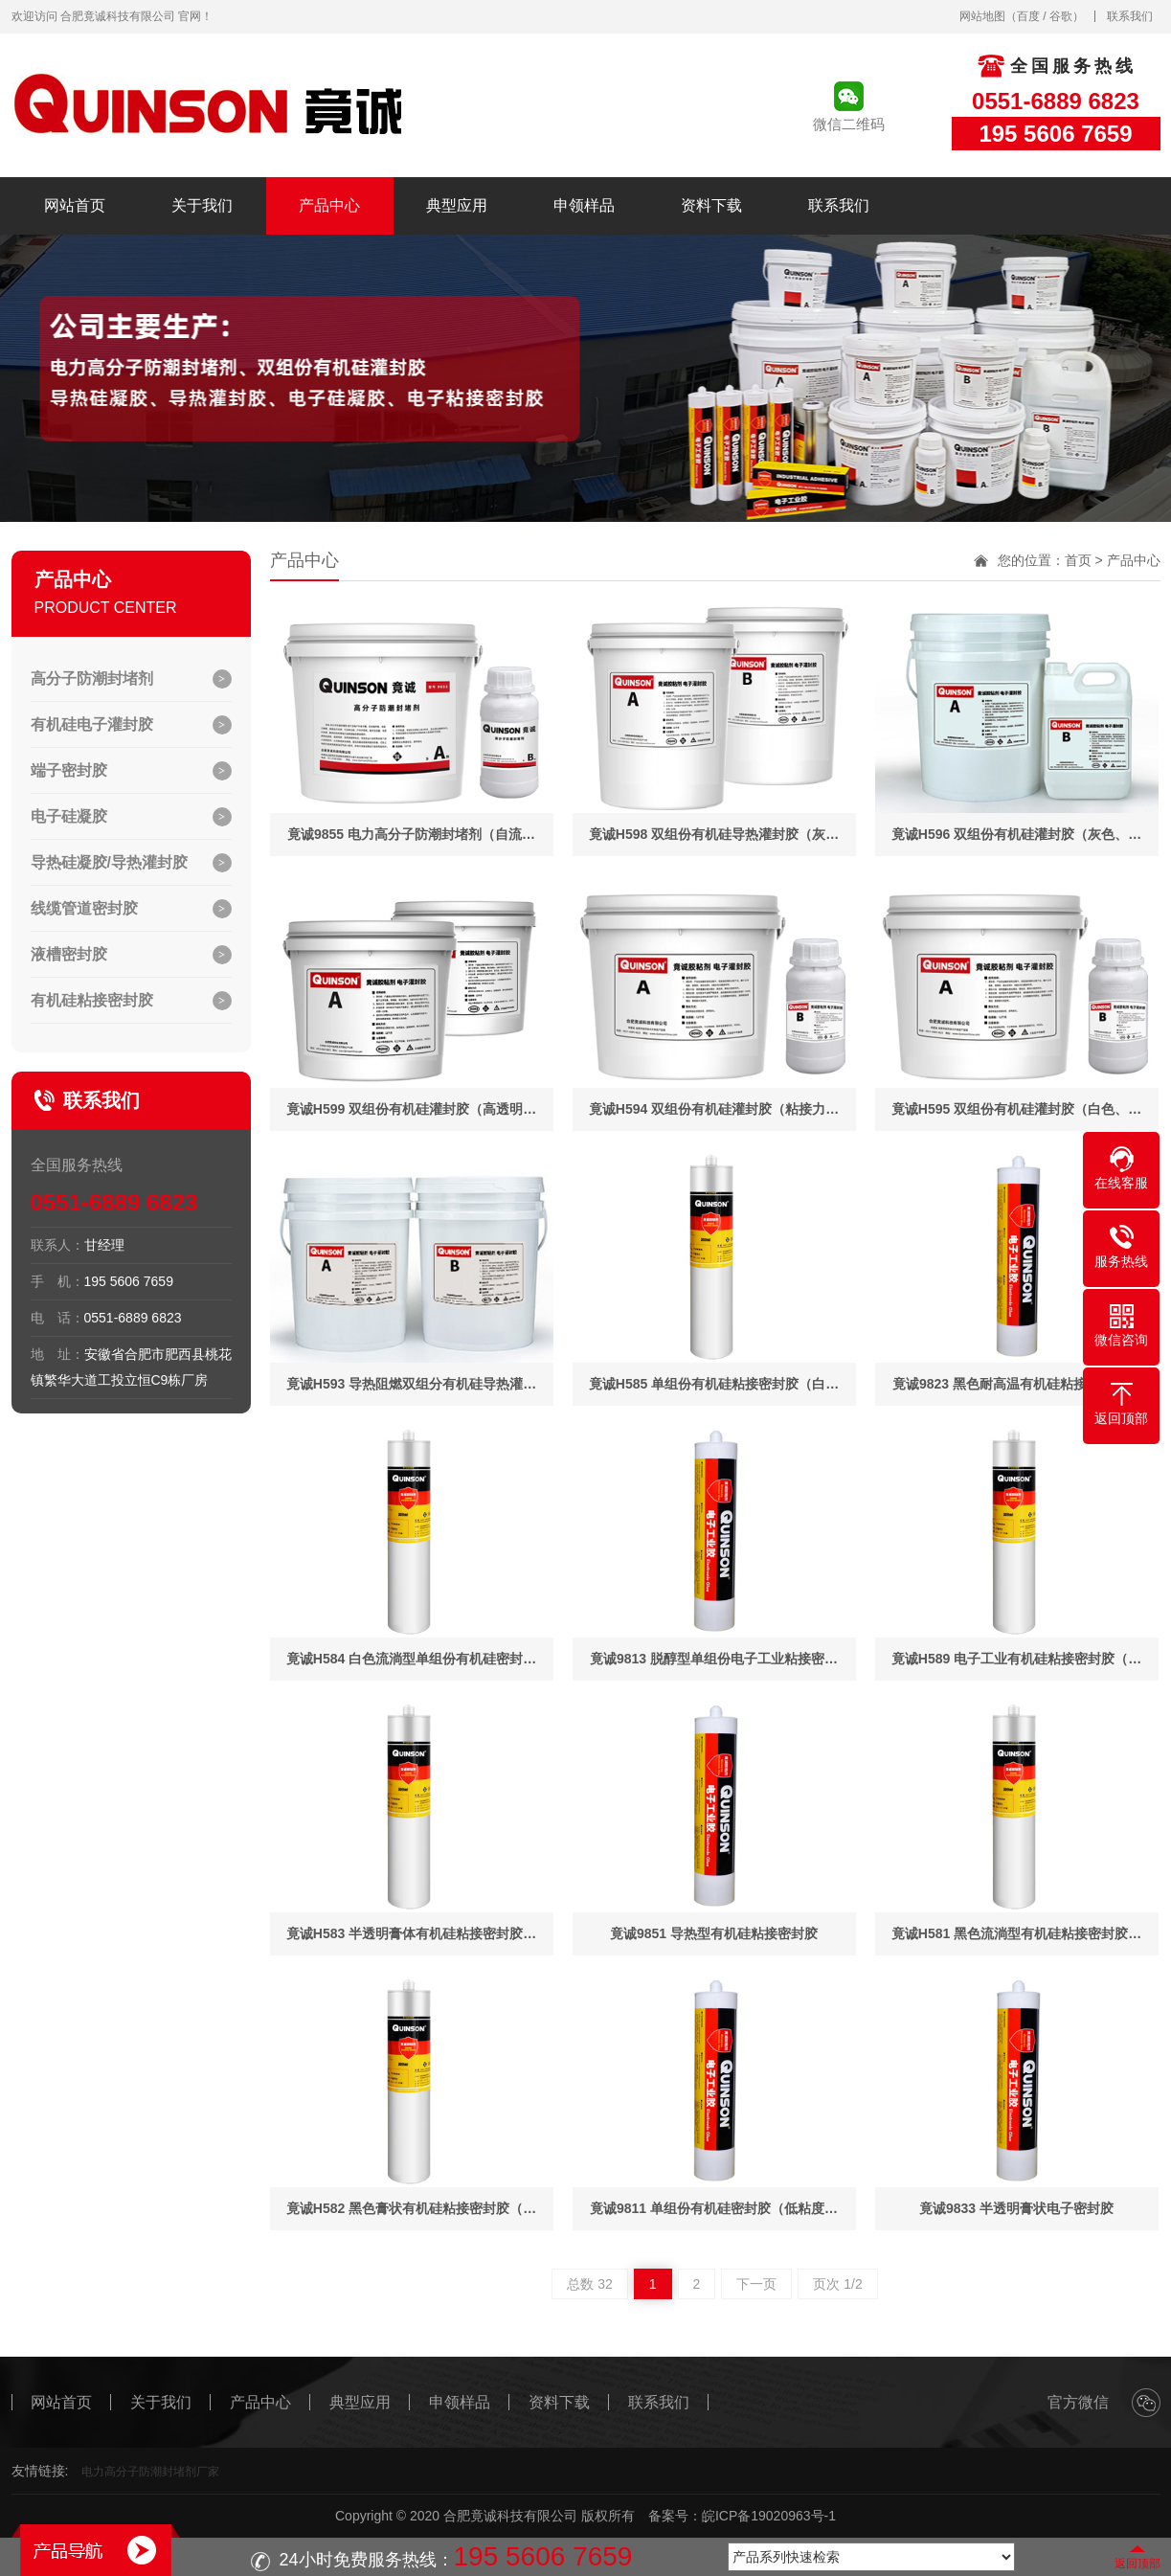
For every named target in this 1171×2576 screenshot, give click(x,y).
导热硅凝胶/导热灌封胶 (109, 862)
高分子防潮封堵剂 (92, 678)
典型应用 (456, 205)
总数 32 (589, 2284)
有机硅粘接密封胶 (92, 1000)
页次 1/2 (837, 2284)
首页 (1078, 560)
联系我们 (1130, 16)
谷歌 (1060, 16)
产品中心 (329, 205)
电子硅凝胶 (69, 816)
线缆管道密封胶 (84, 908)
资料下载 (711, 205)
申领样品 (584, 205)
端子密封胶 (69, 770)
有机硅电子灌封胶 (92, 724)
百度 (1028, 16)
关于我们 (202, 205)
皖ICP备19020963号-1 (769, 2515)
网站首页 (74, 205)
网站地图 (982, 16)
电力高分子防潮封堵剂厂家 (150, 2471)
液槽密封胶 (69, 954)
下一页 (756, 2284)
